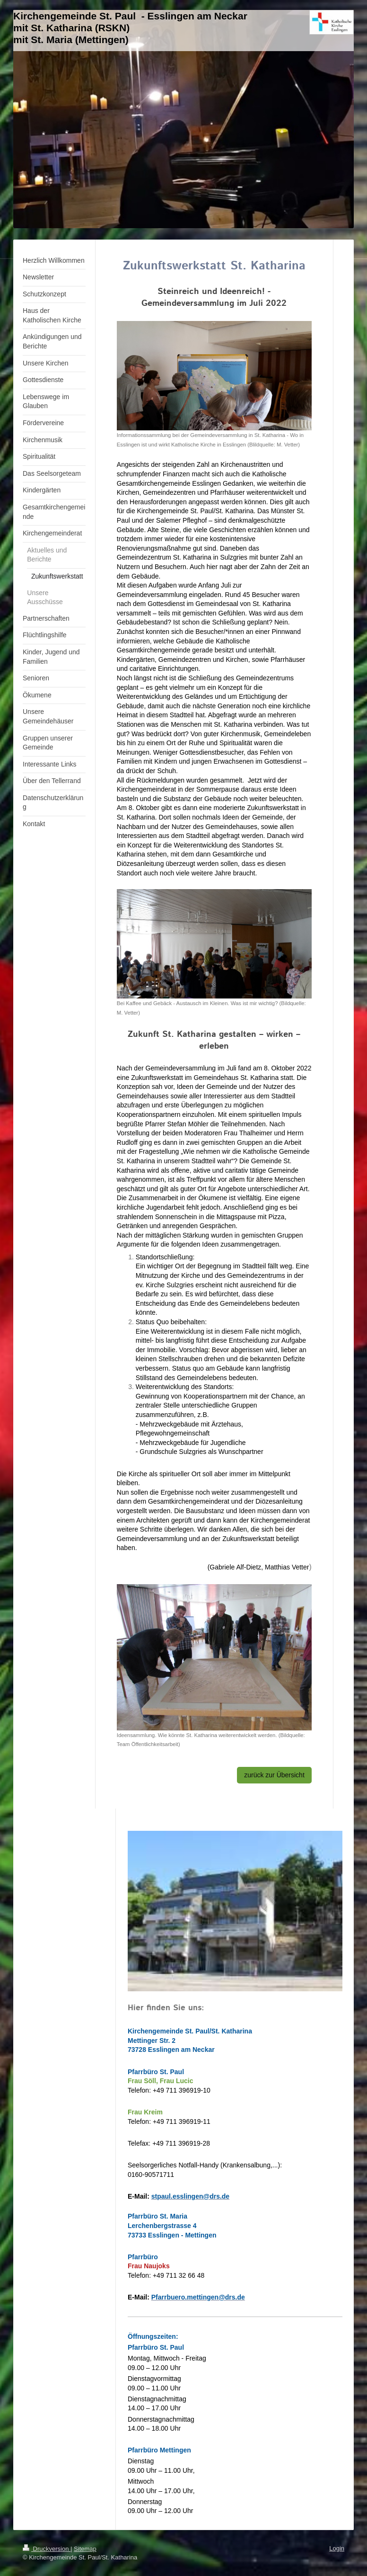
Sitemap (85, 2548)
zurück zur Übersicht (274, 1775)
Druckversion (46, 2548)
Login (336, 2548)
